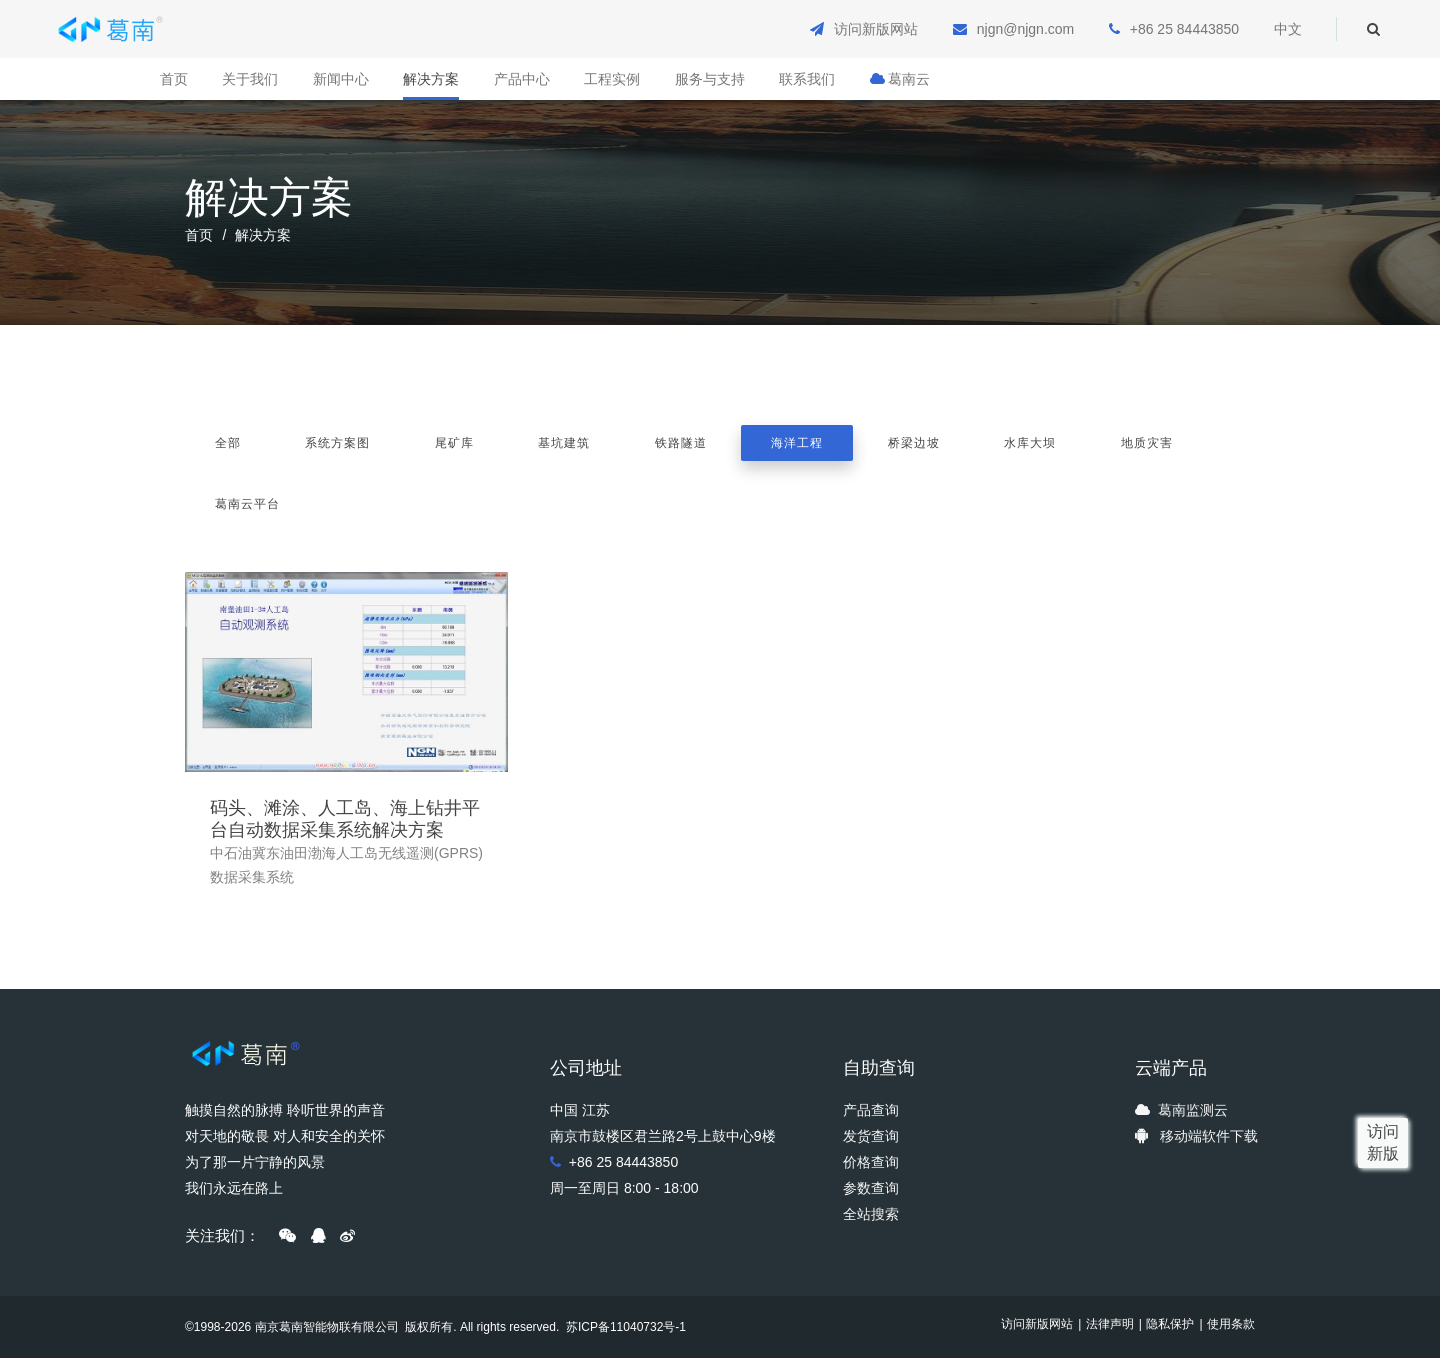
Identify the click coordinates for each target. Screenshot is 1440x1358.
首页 (174, 79)
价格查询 (871, 1162)
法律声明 (1110, 1324)
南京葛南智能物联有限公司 (327, 1327)
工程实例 (612, 79)
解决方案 (431, 79)
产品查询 (871, 1110)
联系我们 (807, 79)
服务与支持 (710, 79)
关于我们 (250, 79)
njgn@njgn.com (1026, 29)
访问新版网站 (876, 29)
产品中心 (522, 79)
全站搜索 (871, 1214)
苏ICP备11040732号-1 (624, 1327)
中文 (1288, 29)
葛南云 (900, 79)
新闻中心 (341, 79)
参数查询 (871, 1188)
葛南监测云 (1193, 1110)
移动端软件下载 (1209, 1136)
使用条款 (1231, 1324)
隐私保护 (1170, 1324)
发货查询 (871, 1136)
